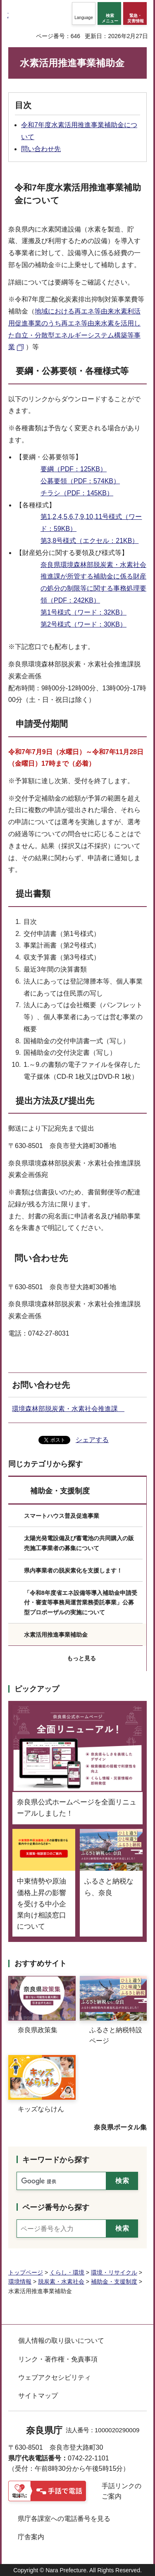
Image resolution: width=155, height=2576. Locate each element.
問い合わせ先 (41, 148)
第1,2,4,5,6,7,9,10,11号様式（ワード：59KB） (91, 522)
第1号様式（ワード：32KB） (83, 612)
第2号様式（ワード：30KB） (83, 624)
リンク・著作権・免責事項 (58, 2359)
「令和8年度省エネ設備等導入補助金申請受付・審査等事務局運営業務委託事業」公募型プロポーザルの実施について (80, 1602)
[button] (83, 13)
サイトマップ (38, 2395)
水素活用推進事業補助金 (56, 1634)
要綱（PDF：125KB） (74, 469)
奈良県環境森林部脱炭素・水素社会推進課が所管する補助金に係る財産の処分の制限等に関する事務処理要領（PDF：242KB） (93, 582)
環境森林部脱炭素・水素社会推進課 (68, 1408)
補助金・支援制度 (60, 1491)
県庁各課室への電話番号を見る (64, 2518)
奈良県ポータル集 (120, 2127)
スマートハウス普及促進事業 (61, 1515)
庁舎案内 (31, 2536)
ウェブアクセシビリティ (54, 2377)
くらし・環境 (67, 2272)
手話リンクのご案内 (121, 2491)
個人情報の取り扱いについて (61, 2340)
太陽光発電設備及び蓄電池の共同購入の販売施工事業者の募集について (79, 1543)
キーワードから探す (55, 2160)
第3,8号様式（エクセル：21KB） (89, 540)
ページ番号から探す (55, 2207)
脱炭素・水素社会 (61, 2281)
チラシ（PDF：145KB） (77, 493)
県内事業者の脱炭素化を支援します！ (73, 1570)
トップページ (25, 2272)
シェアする (92, 1439)
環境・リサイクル (114, 2272)
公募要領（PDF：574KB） (80, 481)
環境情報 (19, 2281)
